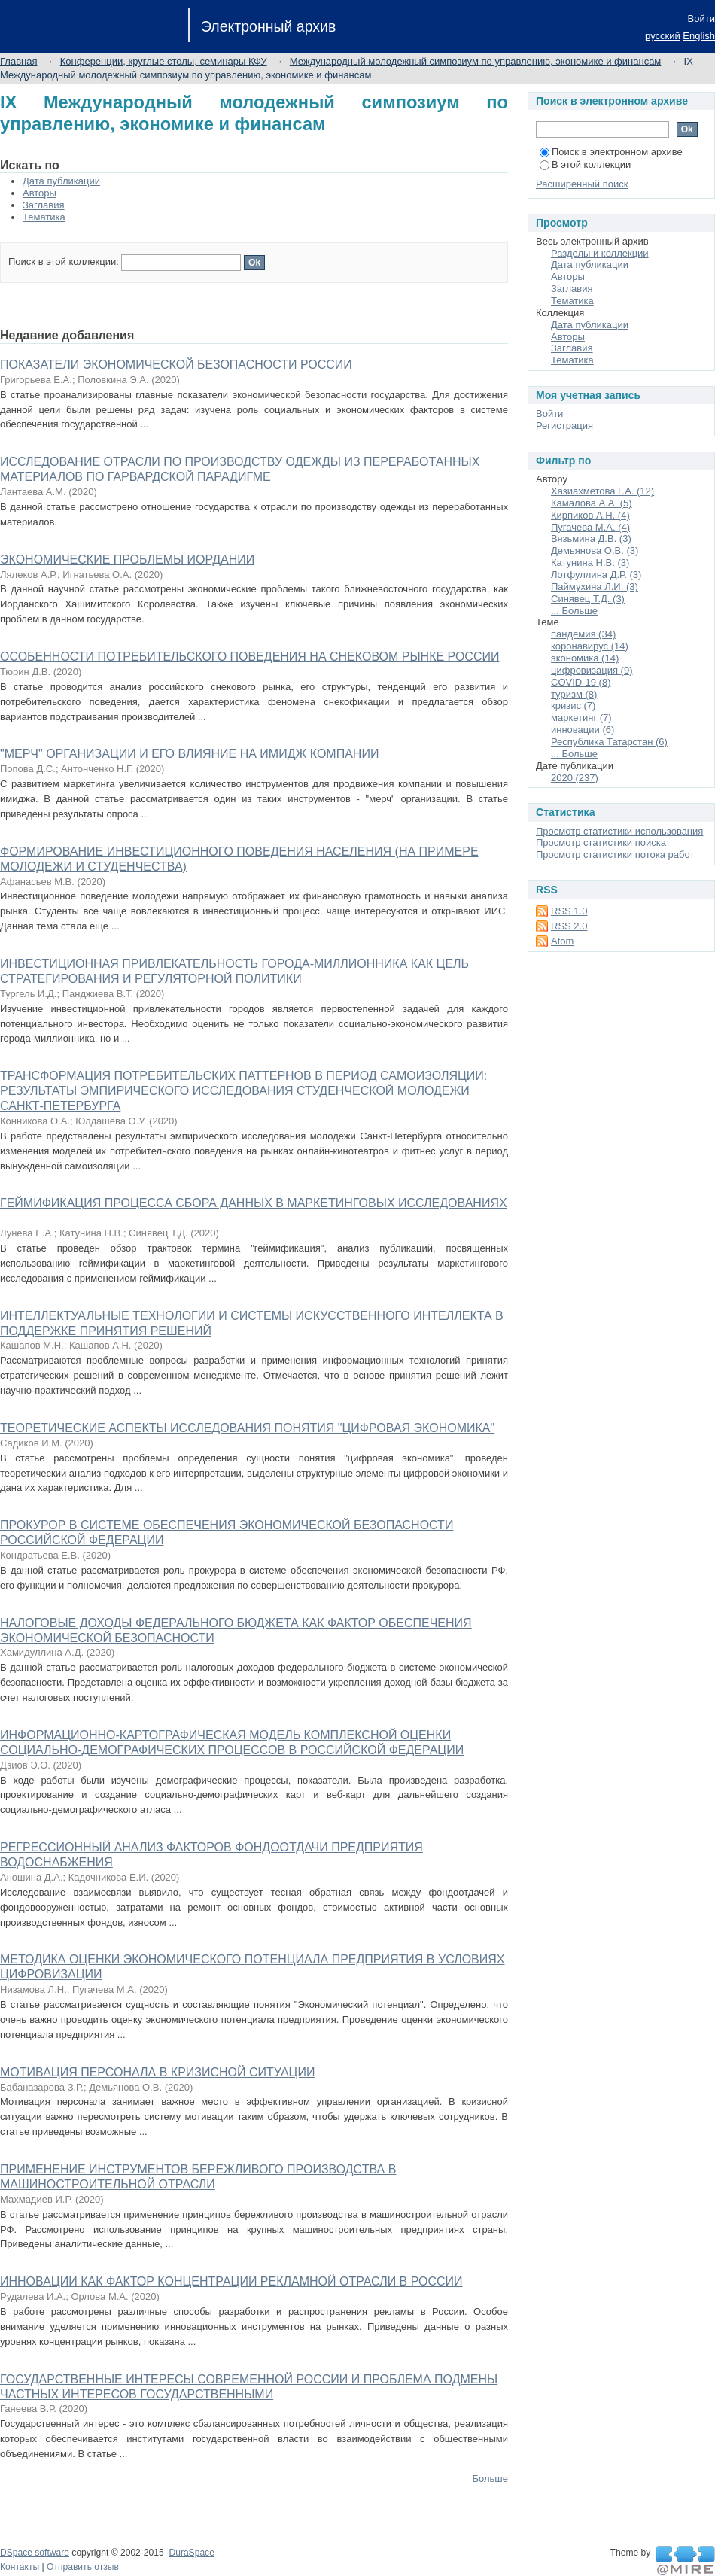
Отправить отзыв (83, 2567)
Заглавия (44, 205)
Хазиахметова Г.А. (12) (602, 491)
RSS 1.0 (569, 911)
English (699, 35)
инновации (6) (582, 729)
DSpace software (34, 2552)
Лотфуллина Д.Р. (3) (596, 574)
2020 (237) (574, 777)
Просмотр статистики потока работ (615, 854)
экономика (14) (585, 658)
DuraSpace (191, 2552)
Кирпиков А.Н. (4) (590, 515)
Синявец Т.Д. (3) (588, 598)
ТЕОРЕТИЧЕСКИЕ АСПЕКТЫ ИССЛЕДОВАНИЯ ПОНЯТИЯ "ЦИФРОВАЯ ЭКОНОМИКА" (247, 1428)
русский (662, 35)
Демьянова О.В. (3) (594, 550)
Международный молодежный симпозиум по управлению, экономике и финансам (475, 61)
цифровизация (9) (591, 670)
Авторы (39, 193)
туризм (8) (574, 694)
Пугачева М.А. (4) (590, 527)
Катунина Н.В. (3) (590, 562)
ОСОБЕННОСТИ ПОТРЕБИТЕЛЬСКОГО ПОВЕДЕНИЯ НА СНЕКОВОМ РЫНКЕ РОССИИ (249, 656)
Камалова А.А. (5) (591, 503)
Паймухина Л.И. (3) (594, 586)
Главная (18, 61)
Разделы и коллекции (600, 253)
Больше (491, 2478)
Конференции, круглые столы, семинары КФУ (163, 61)
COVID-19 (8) (580, 682)
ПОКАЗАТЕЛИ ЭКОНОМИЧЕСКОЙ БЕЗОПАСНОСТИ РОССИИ (176, 364)
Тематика (44, 217)
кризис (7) (573, 705)
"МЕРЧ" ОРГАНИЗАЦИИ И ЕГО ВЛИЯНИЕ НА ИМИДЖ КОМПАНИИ (189, 753)
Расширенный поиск (582, 184)
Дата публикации (61, 181)
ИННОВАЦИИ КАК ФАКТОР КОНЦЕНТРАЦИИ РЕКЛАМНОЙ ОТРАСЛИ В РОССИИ (231, 2281)
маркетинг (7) (581, 717)
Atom (562, 941)
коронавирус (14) (589, 646)
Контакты (19, 2567)
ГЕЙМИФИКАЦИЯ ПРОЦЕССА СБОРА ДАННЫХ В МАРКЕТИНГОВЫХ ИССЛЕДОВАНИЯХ (253, 1203)
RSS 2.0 (569, 926)
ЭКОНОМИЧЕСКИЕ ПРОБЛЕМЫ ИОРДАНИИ (127, 559)
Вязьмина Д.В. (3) (591, 538)
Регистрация (564, 425)
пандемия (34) (583, 634)
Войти (701, 18)
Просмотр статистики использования (619, 831)
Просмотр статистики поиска (601, 842)
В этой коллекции (585, 164)
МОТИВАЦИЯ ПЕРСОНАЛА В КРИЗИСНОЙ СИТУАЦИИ (157, 2072)
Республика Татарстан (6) (609, 741)
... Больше (574, 610)
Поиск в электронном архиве (611, 151)
